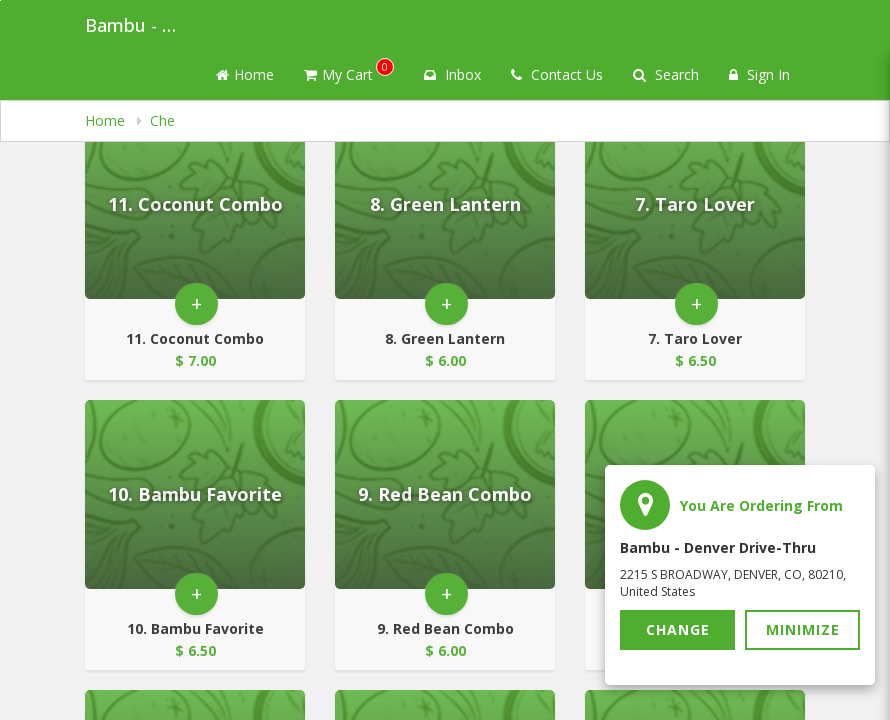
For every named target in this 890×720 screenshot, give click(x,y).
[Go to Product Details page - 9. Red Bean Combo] (445, 494)
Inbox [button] (452, 74)
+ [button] (196, 303)
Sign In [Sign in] (759, 74)
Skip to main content (0, 0)
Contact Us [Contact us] (557, 74)
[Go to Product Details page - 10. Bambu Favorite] (195, 494)
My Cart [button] (349, 71)
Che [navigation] (162, 120)
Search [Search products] (666, 74)
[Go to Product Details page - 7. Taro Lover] (695, 204)
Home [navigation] (107, 120)
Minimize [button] (803, 629)
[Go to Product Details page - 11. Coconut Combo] (195, 204)
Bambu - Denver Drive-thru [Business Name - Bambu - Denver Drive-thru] (135, 25)
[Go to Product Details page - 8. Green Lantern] (445, 204)
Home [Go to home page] (245, 74)
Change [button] (678, 629)
